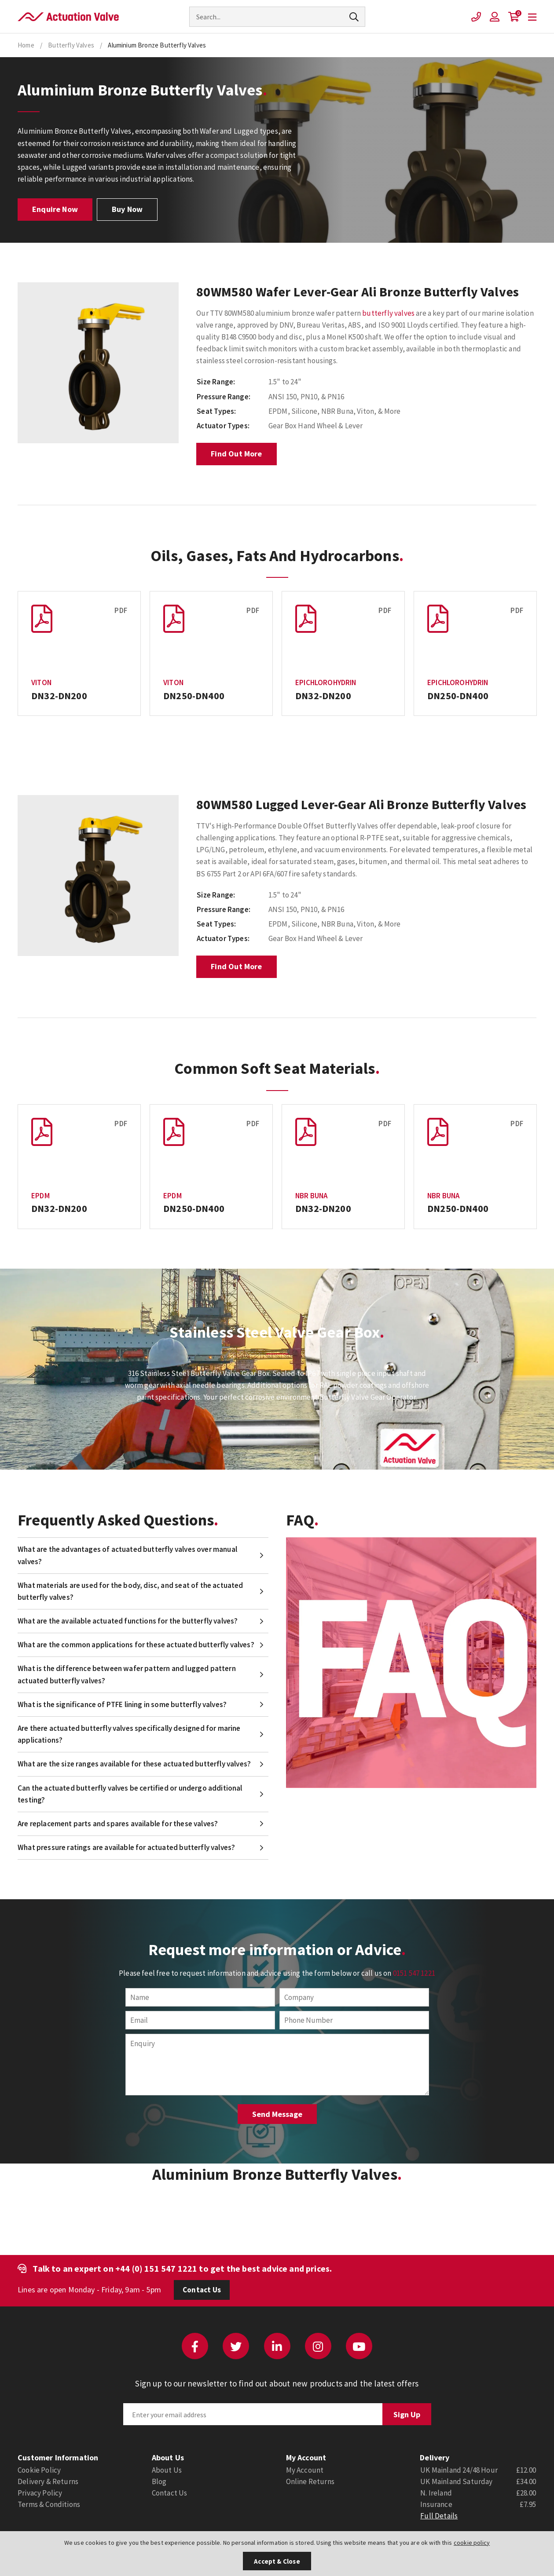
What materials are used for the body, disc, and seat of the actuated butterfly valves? (130, 1591)
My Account (305, 2470)
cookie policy (472, 2543)
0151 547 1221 (414, 1973)
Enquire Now (55, 209)
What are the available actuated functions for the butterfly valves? (128, 1621)
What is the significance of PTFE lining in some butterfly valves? (122, 1704)
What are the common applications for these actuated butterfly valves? (136, 1644)
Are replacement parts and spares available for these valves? (118, 1823)
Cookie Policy (39, 2470)
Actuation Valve (68, 16)
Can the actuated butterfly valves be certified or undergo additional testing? (130, 1794)
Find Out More (236, 454)
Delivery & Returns (48, 2481)
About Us (167, 2470)
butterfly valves (388, 313)
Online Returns (310, 2481)
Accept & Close (277, 2561)
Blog (159, 2481)
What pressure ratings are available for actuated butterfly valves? (126, 1847)
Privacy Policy (40, 2493)
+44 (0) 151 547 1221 (156, 2268)
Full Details (439, 2516)
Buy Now (127, 209)
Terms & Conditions (49, 2504)
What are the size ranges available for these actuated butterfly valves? (134, 1764)
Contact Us (202, 2290)
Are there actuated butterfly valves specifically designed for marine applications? (129, 1734)
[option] (98, 362)
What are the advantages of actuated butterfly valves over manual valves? (127, 1555)
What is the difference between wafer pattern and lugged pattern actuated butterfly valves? (127, 1674)
